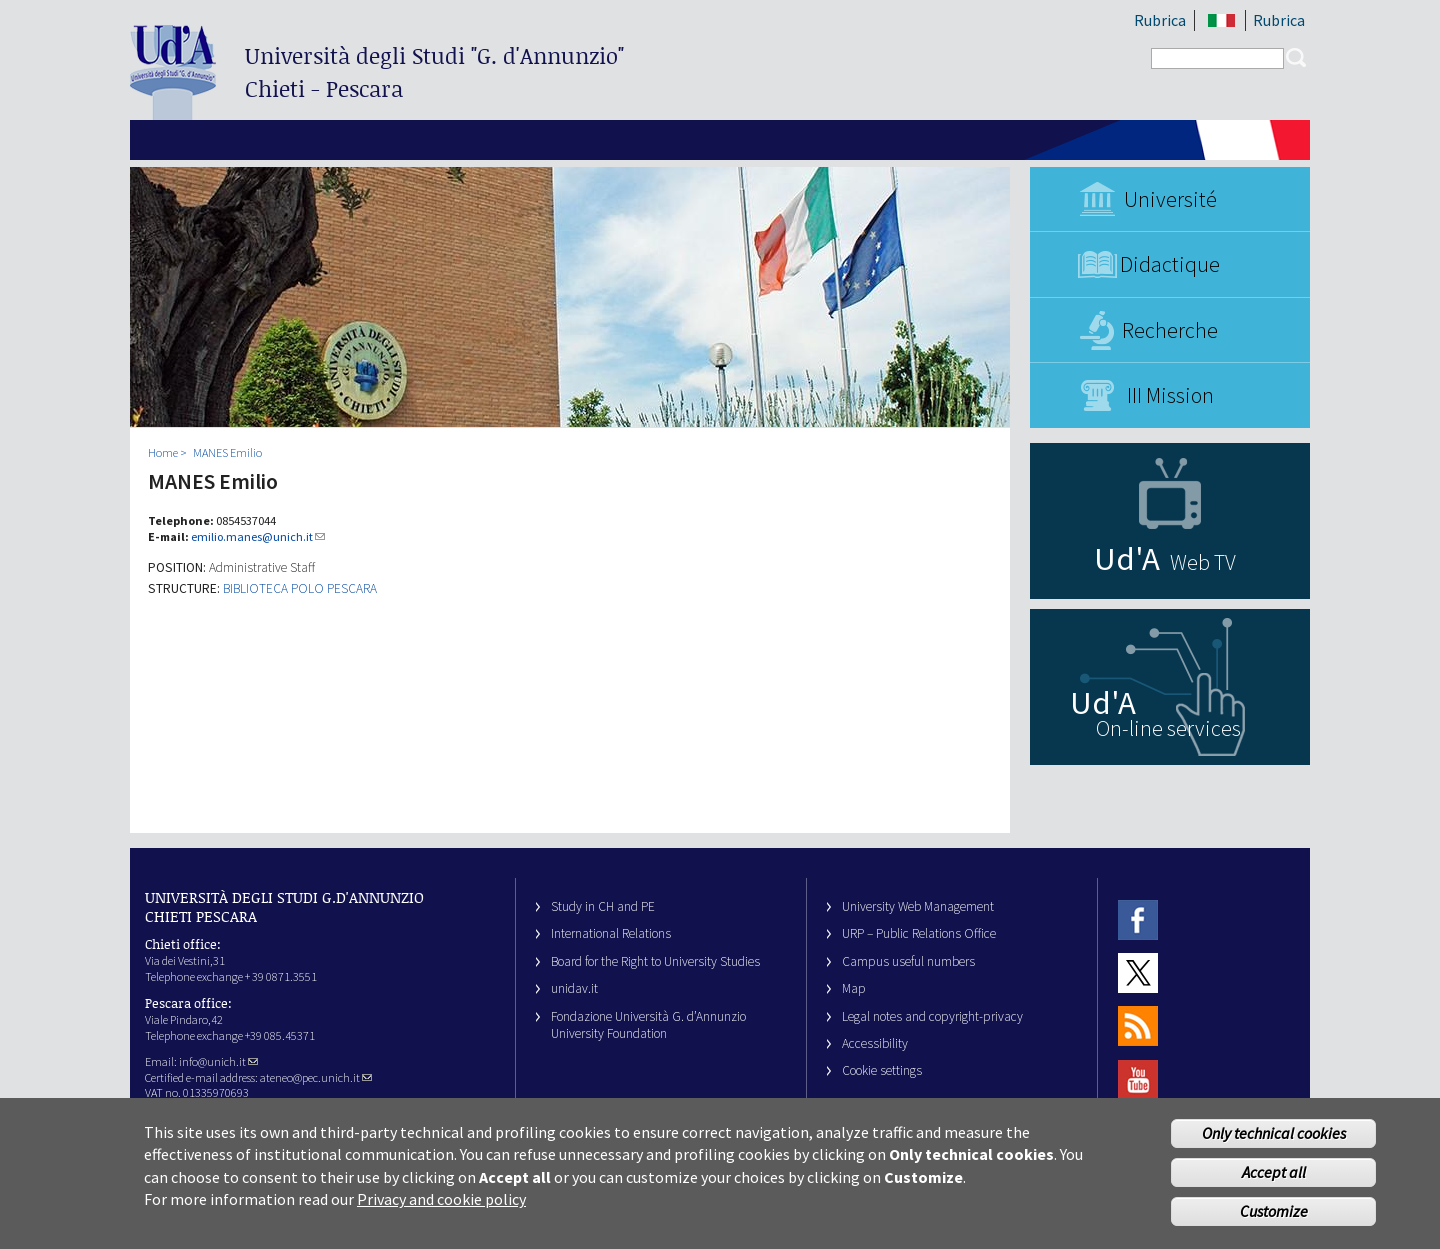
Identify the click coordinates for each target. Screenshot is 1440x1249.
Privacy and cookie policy (441, 1211)
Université (1170, 199)
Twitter (1138, 972)
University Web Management (918, 906)
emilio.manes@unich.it (258, 536)
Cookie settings (882, 1070)
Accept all (1274, 1184)
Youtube (1138, 1079)
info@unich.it (218, 1061)
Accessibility (875, 1043)
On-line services (1168, 728)
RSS (1138, 1026)
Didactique (1170, 264)
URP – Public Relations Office (919, 933)
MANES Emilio (227, 452)
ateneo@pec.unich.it (316, 1077)
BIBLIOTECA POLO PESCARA (300, 588)
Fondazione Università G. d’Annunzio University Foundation (648, 1025)
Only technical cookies (1274, 1145)
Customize (1274, 1223)
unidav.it (574, 988)
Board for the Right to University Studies (655, 961)
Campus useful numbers (908, 961)
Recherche (1170, 330)
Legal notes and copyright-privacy (932, 1016)
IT (1221, 20)
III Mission (1170, 395)
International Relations (611, 933)
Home (163, 452)
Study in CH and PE (603, 906)
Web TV (1203, 562)
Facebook (1138, 919)
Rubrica (1160, 20)
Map (854, 988)
